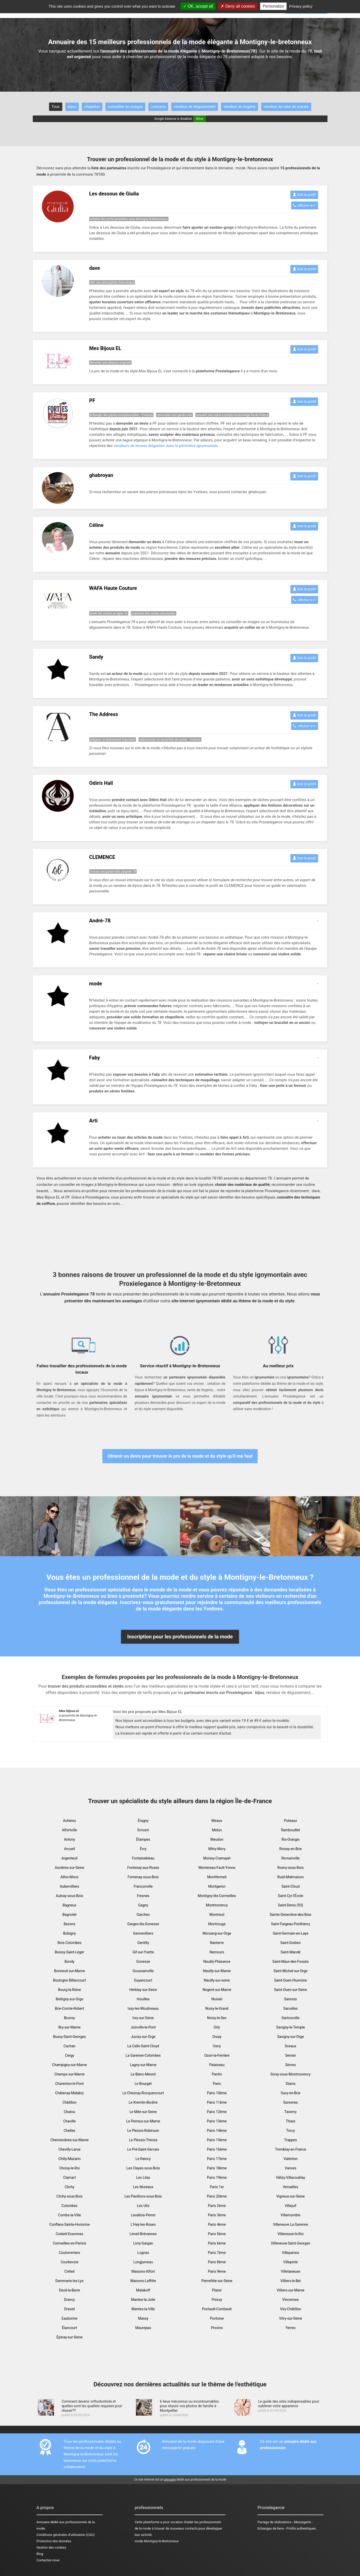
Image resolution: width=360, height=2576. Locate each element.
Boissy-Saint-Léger (69, 1952)
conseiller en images (125, 106)
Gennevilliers (143, 1933)
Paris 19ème (217, 2177)
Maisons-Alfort (143, 2271)
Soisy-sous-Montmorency (291, 2074)
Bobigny (69, 1933)
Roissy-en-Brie (290, 1849)
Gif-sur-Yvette (143, 1952)
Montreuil (216, 1915)
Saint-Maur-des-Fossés (290, 1961)
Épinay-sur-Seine (69, 2337)
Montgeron (216, 1886)
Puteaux (290, 1821)
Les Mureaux (143, 2187)
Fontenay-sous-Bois (143, 1877)
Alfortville (69, 1830)
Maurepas (143, 2328)
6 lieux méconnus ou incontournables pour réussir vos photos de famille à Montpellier (189, 2406)
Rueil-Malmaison (290, 1877)
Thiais (290, 2121)
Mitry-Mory (216, 1849)
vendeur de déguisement (194, 106)
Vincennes (290, 2300)
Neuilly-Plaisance (216, 1961)
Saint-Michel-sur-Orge (291, 1971)
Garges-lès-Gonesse (143, 1924)
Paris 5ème (217, 2234)
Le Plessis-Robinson (143, 2131)
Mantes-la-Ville (143, 2309)
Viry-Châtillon (290, 2309)
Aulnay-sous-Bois (69, 1896)
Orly (217, 2027)
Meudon (216, 1839)
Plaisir (217, 2290)
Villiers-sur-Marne (290, 2290)
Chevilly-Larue (69, 2149)
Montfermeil (217, 1877)
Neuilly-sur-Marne (217, 1971)
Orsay (217, 2037)
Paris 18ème (217, 2168)
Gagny (143, 1905)
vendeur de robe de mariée (286, 106)
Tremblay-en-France (290, 2149)
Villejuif (290, 2206)
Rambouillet (290, 1830)
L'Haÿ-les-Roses (143, 2224)
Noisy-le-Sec (217, 2018)
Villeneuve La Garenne (290, 2224)
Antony (69, 1839)
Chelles (69, 2131)
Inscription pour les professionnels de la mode (180, 1637)
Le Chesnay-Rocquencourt (143, 2093)
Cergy (69, 2055)
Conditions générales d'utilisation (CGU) (66, 2535)
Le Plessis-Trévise (143, 2140)
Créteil (70, 2271)
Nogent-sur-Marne (216, 1990)
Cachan (69, 2046)
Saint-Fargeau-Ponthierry (290, 1924)
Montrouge (216, 1924)
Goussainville (143, 1971)
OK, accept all (198, 6)
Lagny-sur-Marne (143, 2065)
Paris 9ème (217, 2271)
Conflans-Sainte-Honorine (69, 2224)
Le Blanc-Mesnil (143, 2074)
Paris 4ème (217, 2224)
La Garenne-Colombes (143, 2055)
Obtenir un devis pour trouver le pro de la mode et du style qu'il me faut (180, 1456)
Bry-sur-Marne (69, 2027)
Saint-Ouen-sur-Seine (290, 1990)
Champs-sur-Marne (69, 2074)
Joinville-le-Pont (143, 2027)
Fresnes (143, 1896)
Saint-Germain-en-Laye (290, 1933)
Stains (290, 2084)
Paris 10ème (217, 2093)
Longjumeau (143, 2262)
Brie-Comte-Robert (69, 2008)
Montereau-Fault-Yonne (216, 1868)
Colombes (69, 2206)
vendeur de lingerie (240, 106)
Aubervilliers (69, 1886)
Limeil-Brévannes (143, 2234)
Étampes (143, 1839)
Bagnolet (69, 1915)
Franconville (143, 1886)
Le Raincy (143, 2159)
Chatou (69, 2112)
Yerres (290, 2328)
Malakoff (143, 2290)
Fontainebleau (143, 1858)
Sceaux (290, 2046)
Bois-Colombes (69, 1943)
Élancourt (69, 2328)
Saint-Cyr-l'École (290, 1896)
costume (158, 106)
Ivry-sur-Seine (143, 2018)
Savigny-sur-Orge (290, 2037)
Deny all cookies (238, 6)
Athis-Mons (69, 1877)
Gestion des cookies (51, 2547)
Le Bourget (143, 2084)
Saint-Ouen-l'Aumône (290, 1980)
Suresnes (290, 2102)
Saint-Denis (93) (290, 1905)
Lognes (143, 2253)
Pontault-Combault (217, 2309)
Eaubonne (69, 2318)
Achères (69, 1821)
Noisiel (216, 1999)
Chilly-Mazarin (69, 2159)
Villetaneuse (290, 2271)
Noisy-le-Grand (216, 2008)
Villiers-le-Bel (290, 2281)
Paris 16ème (217, 2149)
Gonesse (143, 1961)
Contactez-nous (48, 2560)
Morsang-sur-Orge (216, 1933)
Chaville (69, 2121)
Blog (40, 2554)
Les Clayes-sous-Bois (143, 2168)
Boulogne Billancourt (69, 1980)
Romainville (290, 1858)
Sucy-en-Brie (290, 2093)
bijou (72, 106)
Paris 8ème (217, 2262)
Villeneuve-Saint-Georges (290, 2243)
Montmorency (217, 1905)
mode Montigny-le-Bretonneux (157, 2541)
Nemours (217, 1952)
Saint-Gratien (290, 1943)
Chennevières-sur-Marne (69, 2140)
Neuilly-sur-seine (217, 1980)
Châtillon (69, 2102)
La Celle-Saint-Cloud (143, 2046)
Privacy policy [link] (300, 6)
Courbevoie (69, 2262)
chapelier (92, 106)
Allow (200, 119)
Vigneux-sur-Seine (290, 2196)
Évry (143, 1849)
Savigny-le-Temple (290, 2027)
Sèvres (290, 2065)
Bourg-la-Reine (69, 1990)
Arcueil (69, 1849)
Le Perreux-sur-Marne (143, 2121)
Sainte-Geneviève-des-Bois (290, 1915)
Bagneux (69, 1905)
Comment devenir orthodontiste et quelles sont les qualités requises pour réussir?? (92, 2406)
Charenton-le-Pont (69, 2084)
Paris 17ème (217, 2159)
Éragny (143, 1821)
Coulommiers (69, 2253)
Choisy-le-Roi (69, 2168)
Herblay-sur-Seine (143, 1990)
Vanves (290, 2168)
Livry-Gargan (143, 2243)
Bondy (69, 1961)
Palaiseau (217, 2065)
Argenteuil (69, 1858)
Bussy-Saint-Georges (69, 2037)
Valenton (291, 2159)
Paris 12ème (217, 2112)
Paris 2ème (217, 2206)
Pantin (217, 2074)
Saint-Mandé (290, 1952)
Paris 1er (217, 2187)
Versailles (290, 2187)
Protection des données (54, 2541)
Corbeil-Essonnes (69, 2234)
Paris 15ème (217, 2140)
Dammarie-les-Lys (69, 2281)
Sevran (290, 2055)
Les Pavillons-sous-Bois (143, 2196)
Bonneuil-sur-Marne (69, 1971)
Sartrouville (290, 2018)
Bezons (69, 1924)
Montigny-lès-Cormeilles (217, 1896)
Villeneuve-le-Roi (290, 2234)
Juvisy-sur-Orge (143, 2037)
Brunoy (69, 2018)
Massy (143, 2318)
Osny (217, 2046)
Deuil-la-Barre (69, 2290)
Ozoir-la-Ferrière (216, 2055)
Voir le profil (304, 195)
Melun (217, 1830)
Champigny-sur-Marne (69, 2065)
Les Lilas (143, 2177)
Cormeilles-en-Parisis (69, 2243)
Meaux (217, 1821)
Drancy (69, 2300)
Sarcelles (290, 2008)
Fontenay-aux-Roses (143, 1868)
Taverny (290, 2112)
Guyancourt (143, 1980)
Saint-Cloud (290, 1886)
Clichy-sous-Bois (69, 2196)
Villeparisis (290, 2253)
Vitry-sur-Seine (290, 2318)
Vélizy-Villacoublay (290, 2177)
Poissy (217, 2300)
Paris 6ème (217, 2243)
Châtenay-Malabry (69, 2093)
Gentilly (143, 1943)
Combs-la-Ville (69, 2215)
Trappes (290, 2140)
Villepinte (290, 2262)
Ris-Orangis (290, 1839)
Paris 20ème (217, 2196)
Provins (217, 2328)
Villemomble (291, 2215)
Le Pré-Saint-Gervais (143, 2149)
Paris (217, 2084)
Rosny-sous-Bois (290, 1868)
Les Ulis (143, 2206)
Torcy (290, 2131)
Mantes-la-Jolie (143, 2300)
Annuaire (43, 2522)
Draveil (69, 2309)
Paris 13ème (217, 2121)
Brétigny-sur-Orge (69, 1999)
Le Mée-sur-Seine (143, 2112)
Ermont (143, 1830)
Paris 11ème (217, 2102)
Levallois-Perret (143, 2215)
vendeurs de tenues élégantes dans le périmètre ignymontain (166, 445)
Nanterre (217, 1943)
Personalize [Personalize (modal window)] (273, 6)
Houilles (143, 1999)
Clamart (69, 2177)
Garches (143, 1915)
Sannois (290, 1999)
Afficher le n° (305, 205)
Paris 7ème (217, 2253)
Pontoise (217, 2318)
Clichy (69, 2187)
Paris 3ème (217, 2215)
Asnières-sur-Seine (69, 1868)
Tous (56, 106)
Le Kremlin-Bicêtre (143, 2102)
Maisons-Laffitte (143, 2281)
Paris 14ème (217, 2131)
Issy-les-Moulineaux (143, 2008)
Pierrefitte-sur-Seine (216, 2281)
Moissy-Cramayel (216, 1858)
